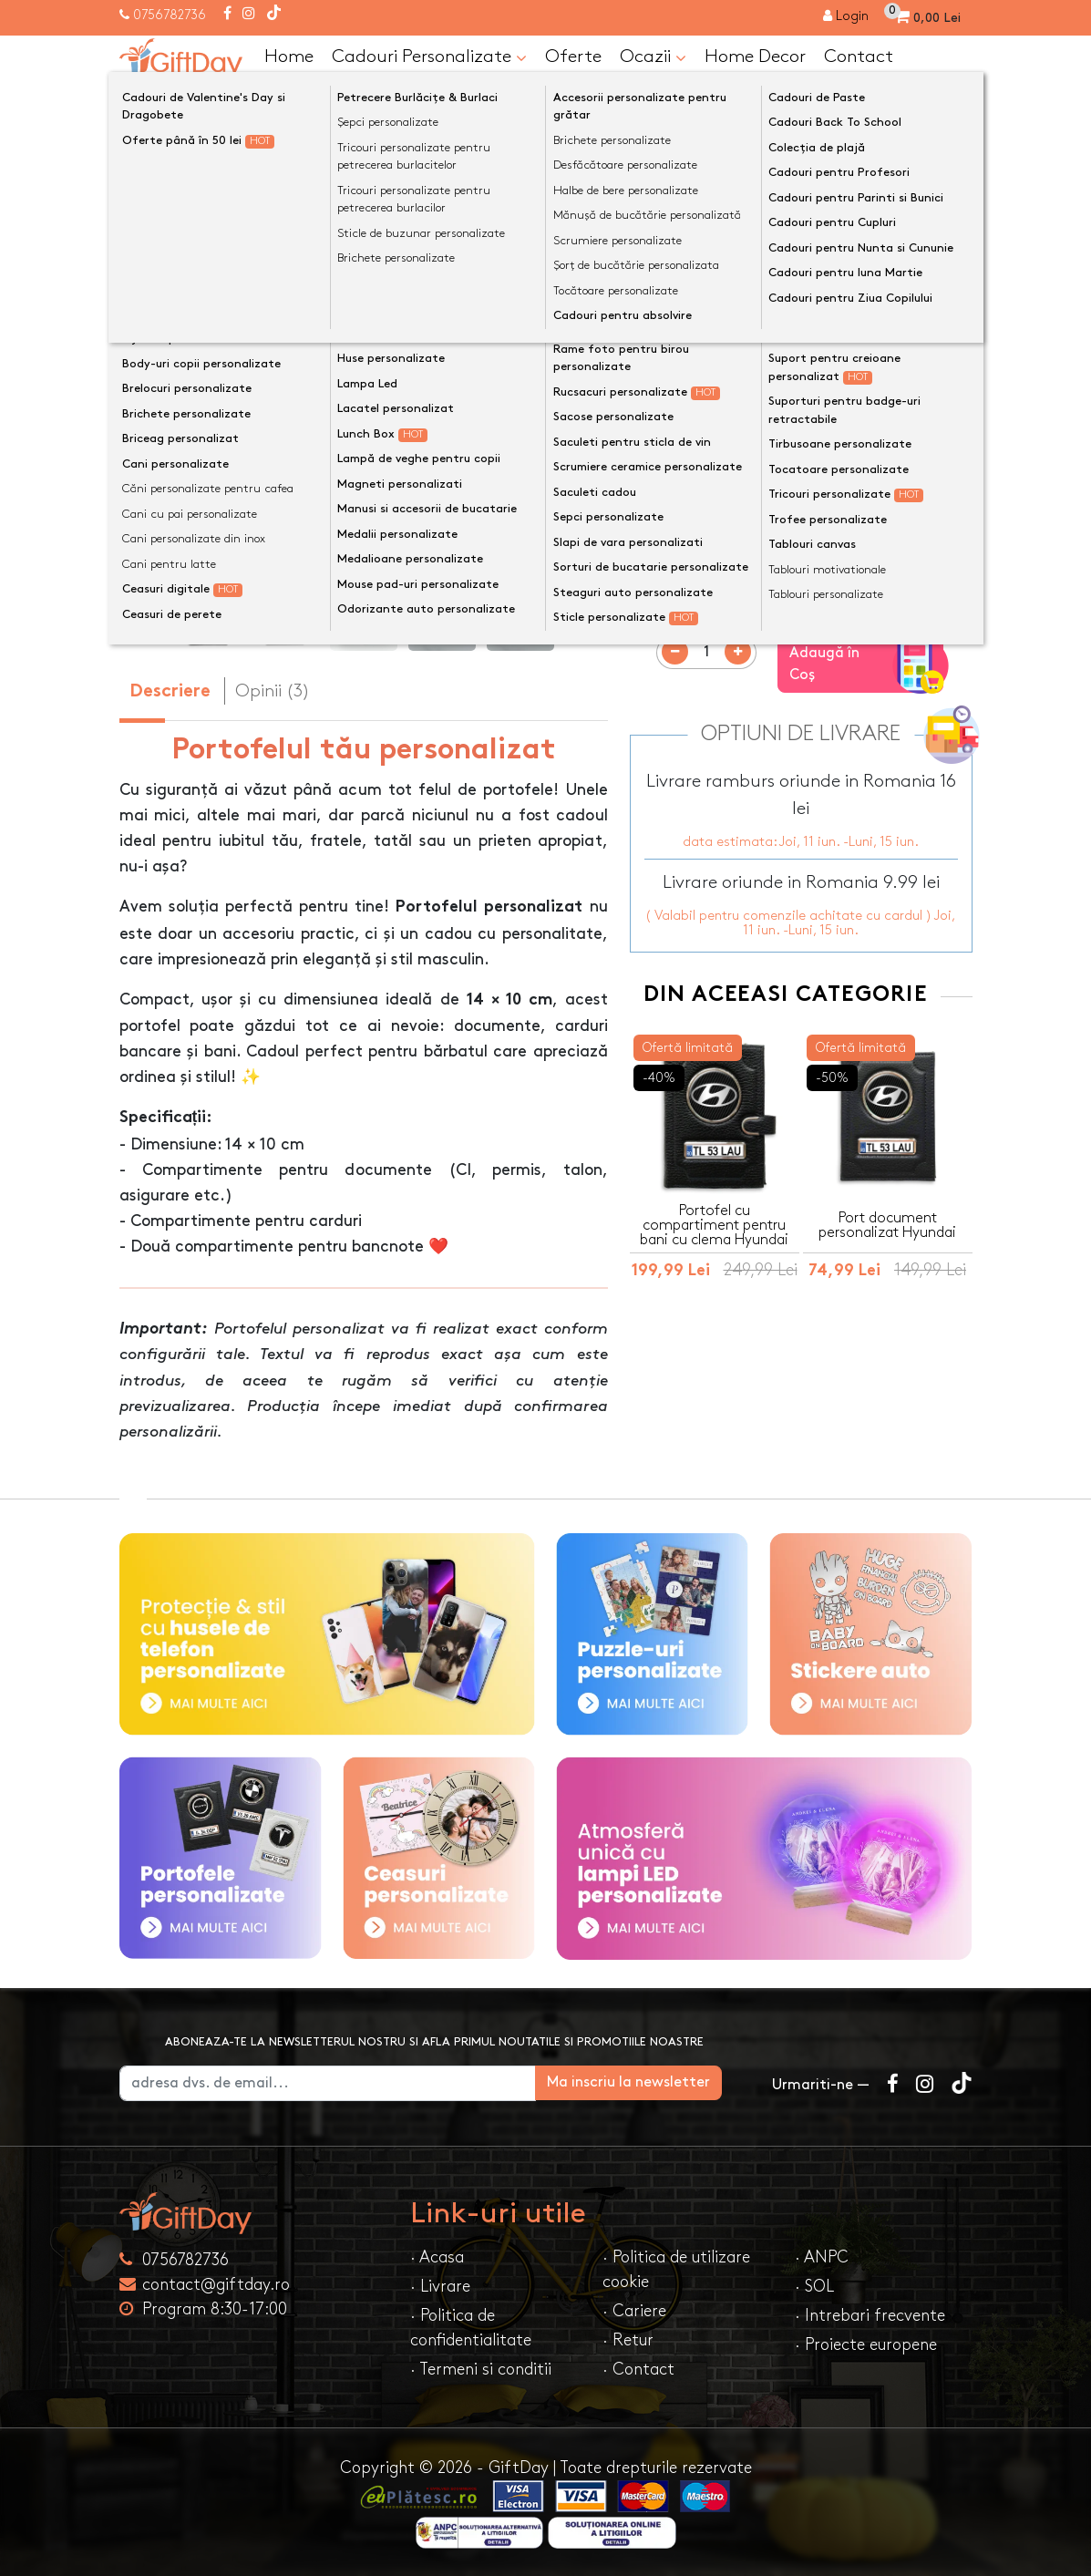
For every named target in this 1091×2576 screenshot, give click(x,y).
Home (289, 56)
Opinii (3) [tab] (272, 691)
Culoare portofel (697, 485)
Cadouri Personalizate (429, 57)
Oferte (573, 56)
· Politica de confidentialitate (470, 2328)
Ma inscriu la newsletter (656, 2082)
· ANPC (822, 2257)
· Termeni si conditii (480, 2369)
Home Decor (755, 56)
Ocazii (653, 57)
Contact (858, 56)
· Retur (628, 2340)
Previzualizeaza (807, 577)
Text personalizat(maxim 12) (745, 417)
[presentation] (162, 419)
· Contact (638, 2369)
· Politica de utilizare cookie (676, 2270)
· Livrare (440, 2286)
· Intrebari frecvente (870, 2316)
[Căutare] (954, 103)
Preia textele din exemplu (753, 388)
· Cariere (634, 2311)
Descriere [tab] (170, 692)
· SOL (814, 2286)
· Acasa (437, 2257)
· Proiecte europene (866, 2345)
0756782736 (169, 15)
